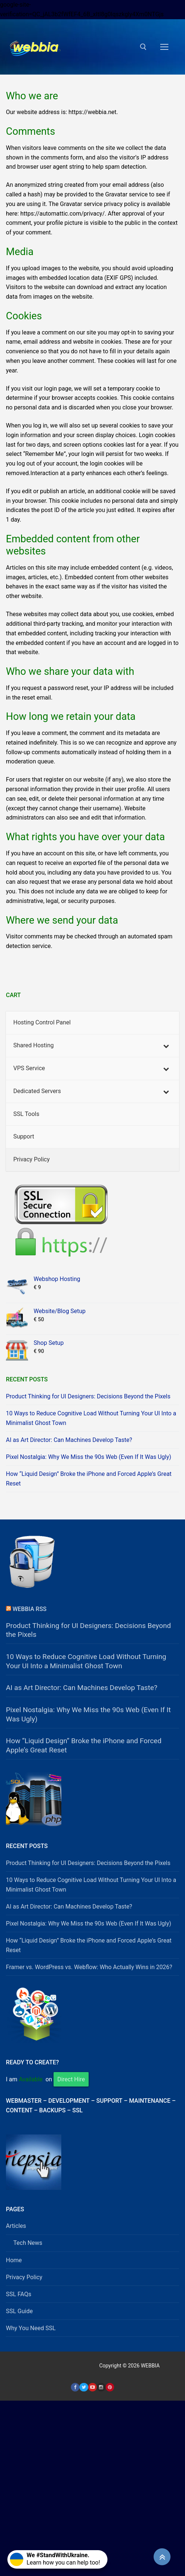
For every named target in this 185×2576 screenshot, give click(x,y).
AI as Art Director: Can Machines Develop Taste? (69, 1439)
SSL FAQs (18, 2294)
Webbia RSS (30, 1608)
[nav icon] (164, 47)
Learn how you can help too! (55, 2559)
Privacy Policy (24, 2277)
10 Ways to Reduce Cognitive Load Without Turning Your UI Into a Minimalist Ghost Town (91, 1418)
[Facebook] (75, 2387)
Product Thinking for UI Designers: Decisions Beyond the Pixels (88, 1396)
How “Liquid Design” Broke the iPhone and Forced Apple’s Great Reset (89, 1478)
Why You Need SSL (31, 2328)
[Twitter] (83, 2387)
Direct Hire (71, 2079)
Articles (16, 2225)
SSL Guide (19, 2311)
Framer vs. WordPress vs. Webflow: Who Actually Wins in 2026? (89, 1967)
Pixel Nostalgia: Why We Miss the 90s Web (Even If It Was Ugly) (88, 1456)
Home (14, 2260)
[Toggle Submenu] (166, 1045)
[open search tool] (143, 47)
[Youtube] (92, 2387)
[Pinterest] (110, 2387)
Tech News (27, 2242)
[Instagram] (101, 2387)
